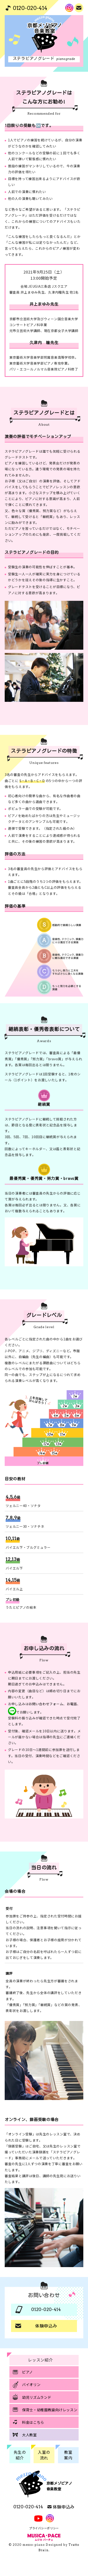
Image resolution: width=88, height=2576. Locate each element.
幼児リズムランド (36, 2397)
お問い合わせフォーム (46, 1703)
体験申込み (79, 7)
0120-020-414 (30, 8)
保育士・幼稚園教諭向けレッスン (49, 2409)
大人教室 (29, 2434)
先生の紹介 (20, 2455)
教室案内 (68, 2455)
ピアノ (27, 2371)
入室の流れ (44, 2455)
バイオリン (31, 2384)
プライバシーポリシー (44, 2528)
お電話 (72, 1703)
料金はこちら (33, 2422)
